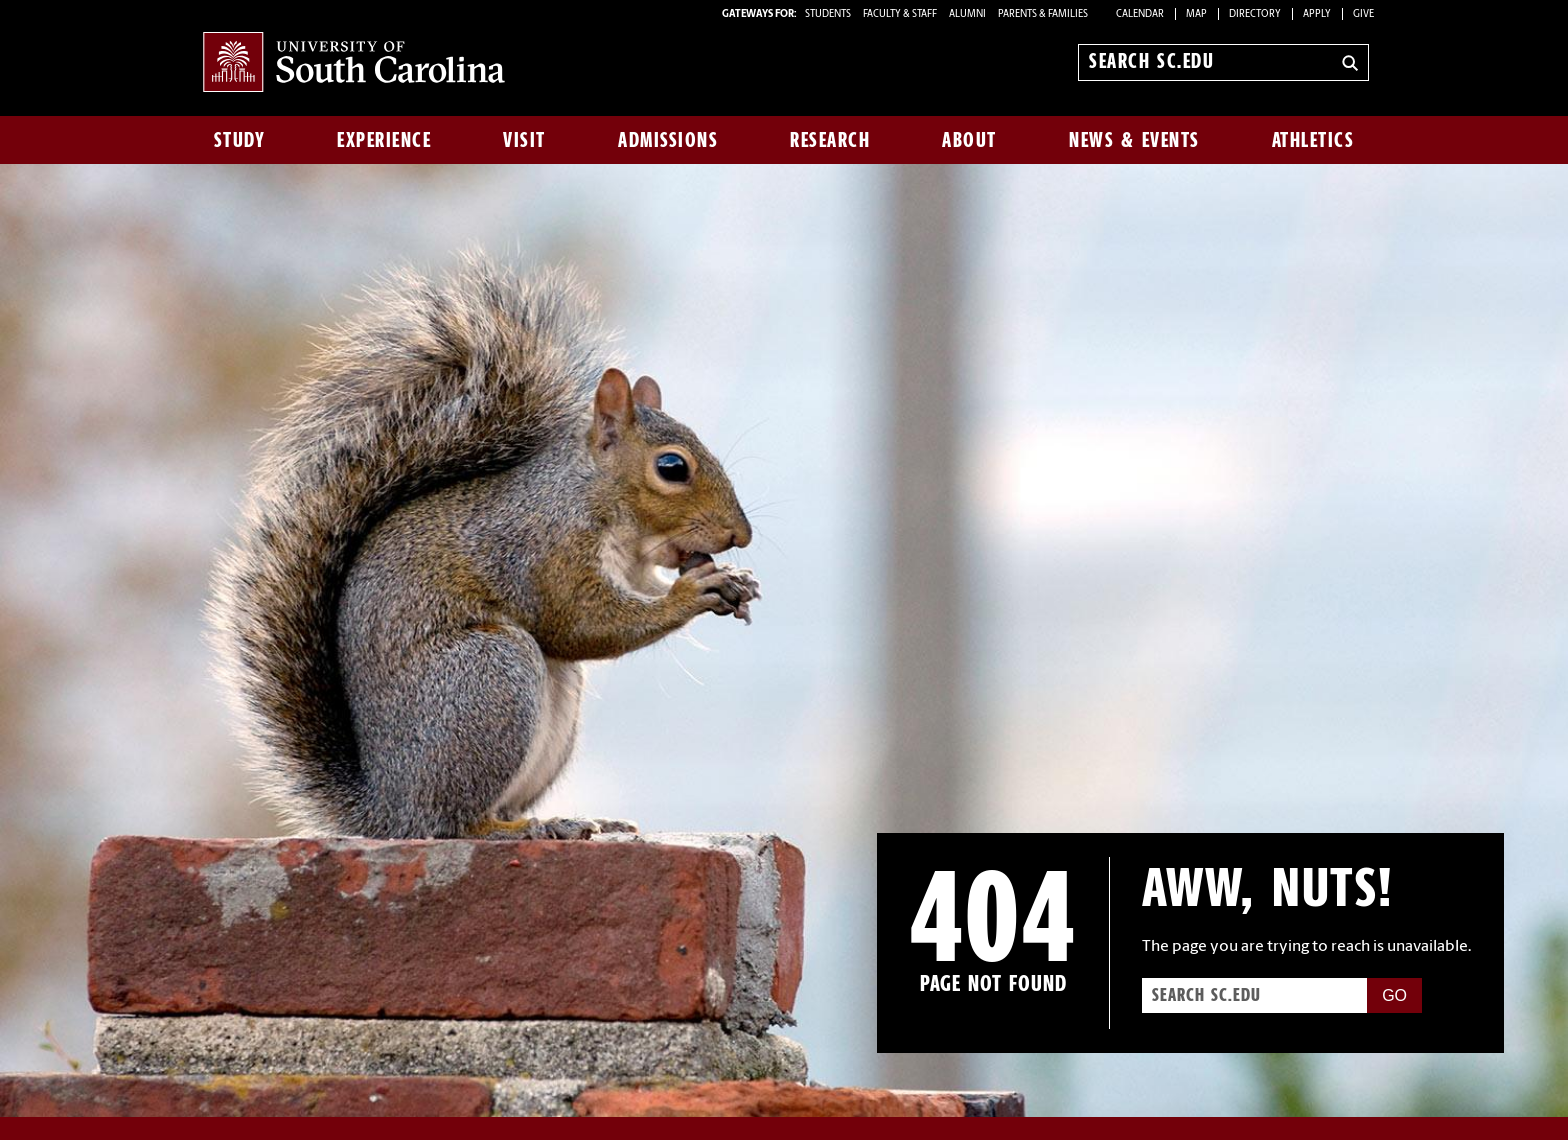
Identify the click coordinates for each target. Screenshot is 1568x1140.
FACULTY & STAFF (900, 14)
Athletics (1313, 140)
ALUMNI (967, 14)
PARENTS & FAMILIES (1043, 14)
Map (1196, 14)
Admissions (668, 140)
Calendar (1140, 14)
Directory (1255, 14)
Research (830, 140)
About (969, 140)
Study (240, 140)
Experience (384, 140)
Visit (524, 140)
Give (1363, 14)
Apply (1317, 14)
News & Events (1134, 140)
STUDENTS (829, 14)
